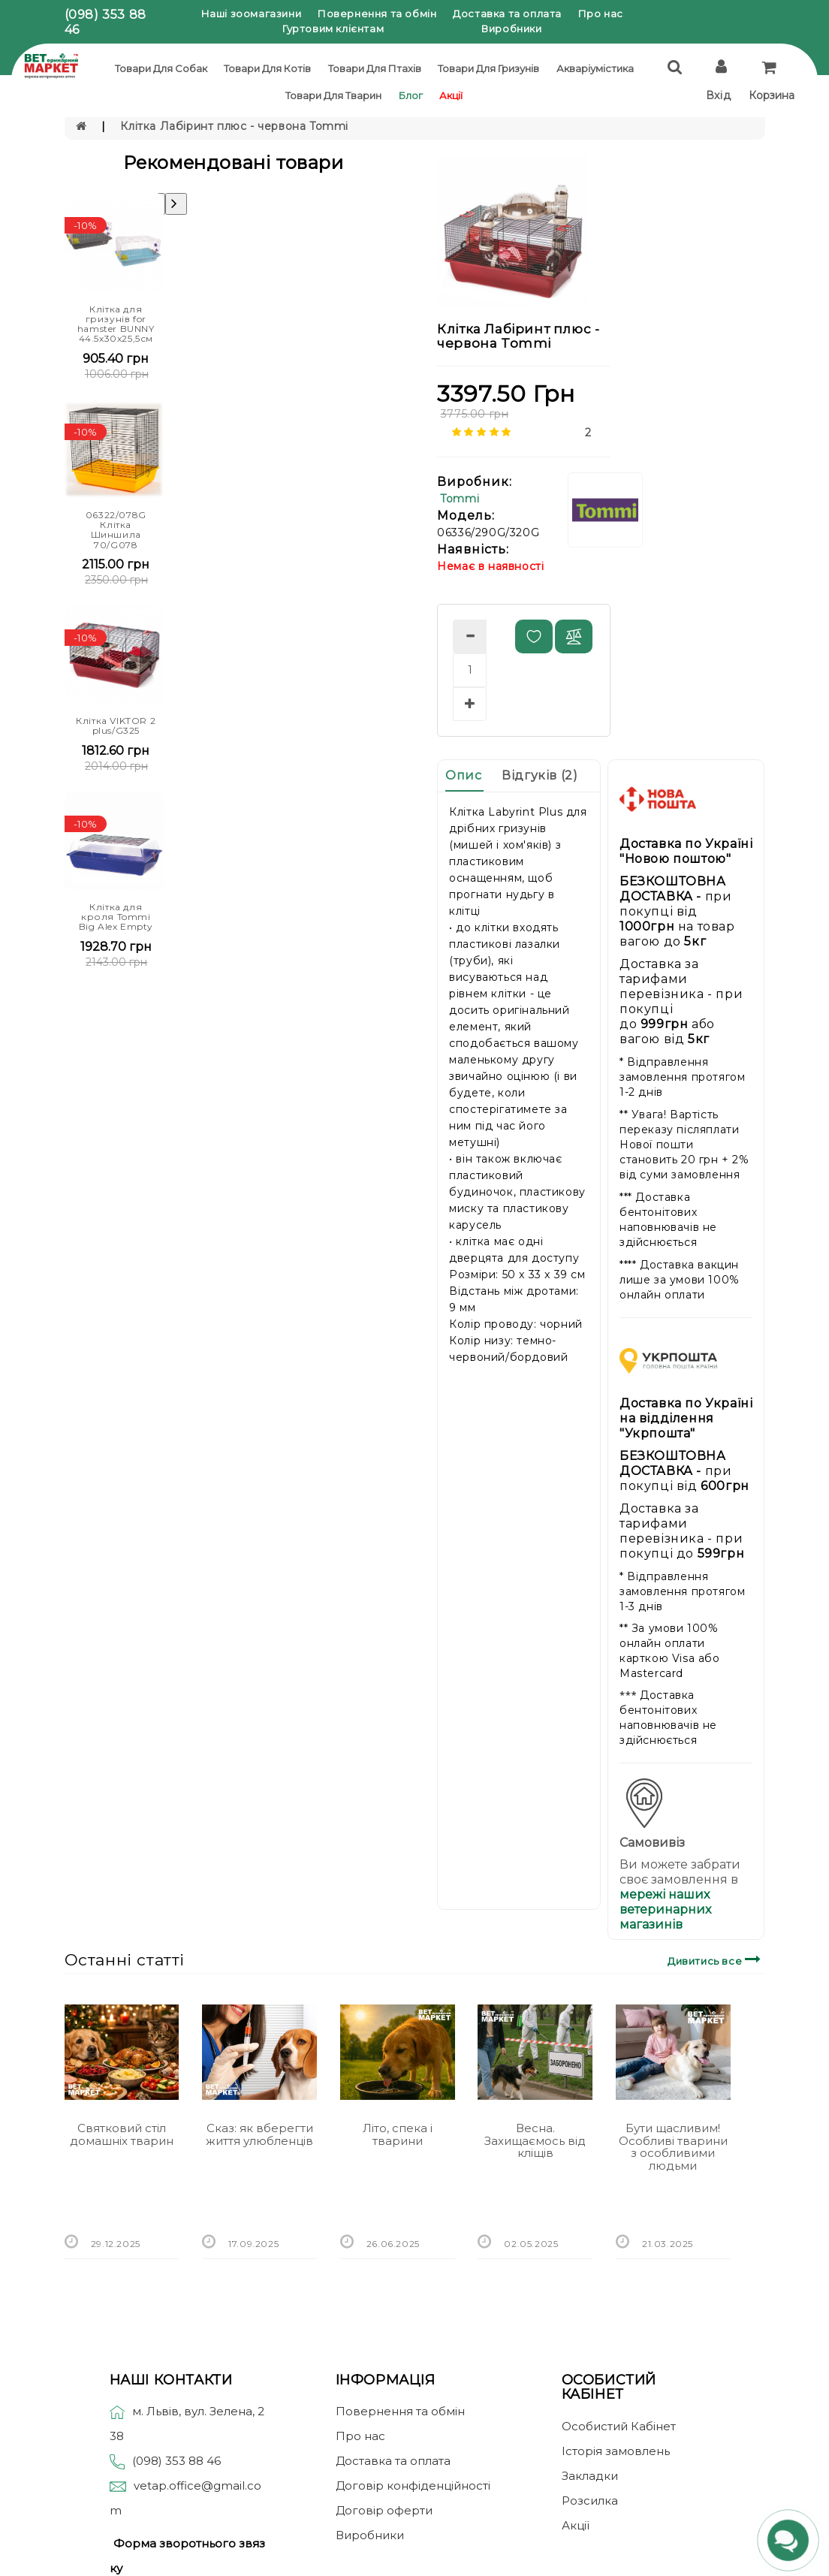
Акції (451, 95)
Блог (411, 95)
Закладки (590, 2476)
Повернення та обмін (377, 14)
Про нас (600, 14)
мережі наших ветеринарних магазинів (665, 1909)
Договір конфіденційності (413, 2485)
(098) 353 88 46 (176, 2461)
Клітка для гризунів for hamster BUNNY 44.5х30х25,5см (116, 324)
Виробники (511, 29)
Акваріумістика (595, 68)
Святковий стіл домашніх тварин (121, 2134)
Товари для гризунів (488, 68)
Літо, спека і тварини (398, 2134)
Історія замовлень (616, 2451)
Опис (463, 775)
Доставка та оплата (507, 14)
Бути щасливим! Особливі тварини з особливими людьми (673, 2147)
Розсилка (590, 2500)
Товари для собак (161, 68)
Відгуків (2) (539, 775)
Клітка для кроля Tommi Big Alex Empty (116, 916)
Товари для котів (267, 68)
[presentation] (176, 204)
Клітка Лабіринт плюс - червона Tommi (234, 126)
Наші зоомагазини (251, 14)
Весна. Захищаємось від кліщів (535, 2140)
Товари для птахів (374, 68)
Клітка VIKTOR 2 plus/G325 (115, 725)
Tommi (459, 498)
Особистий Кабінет (619, 2426)
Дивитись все (716, 1959)
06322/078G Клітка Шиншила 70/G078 (116, 529)
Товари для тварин (333, 95)
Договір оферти (384, 2510)
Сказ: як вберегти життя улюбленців (259, 2134)
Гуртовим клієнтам (333, 29)
